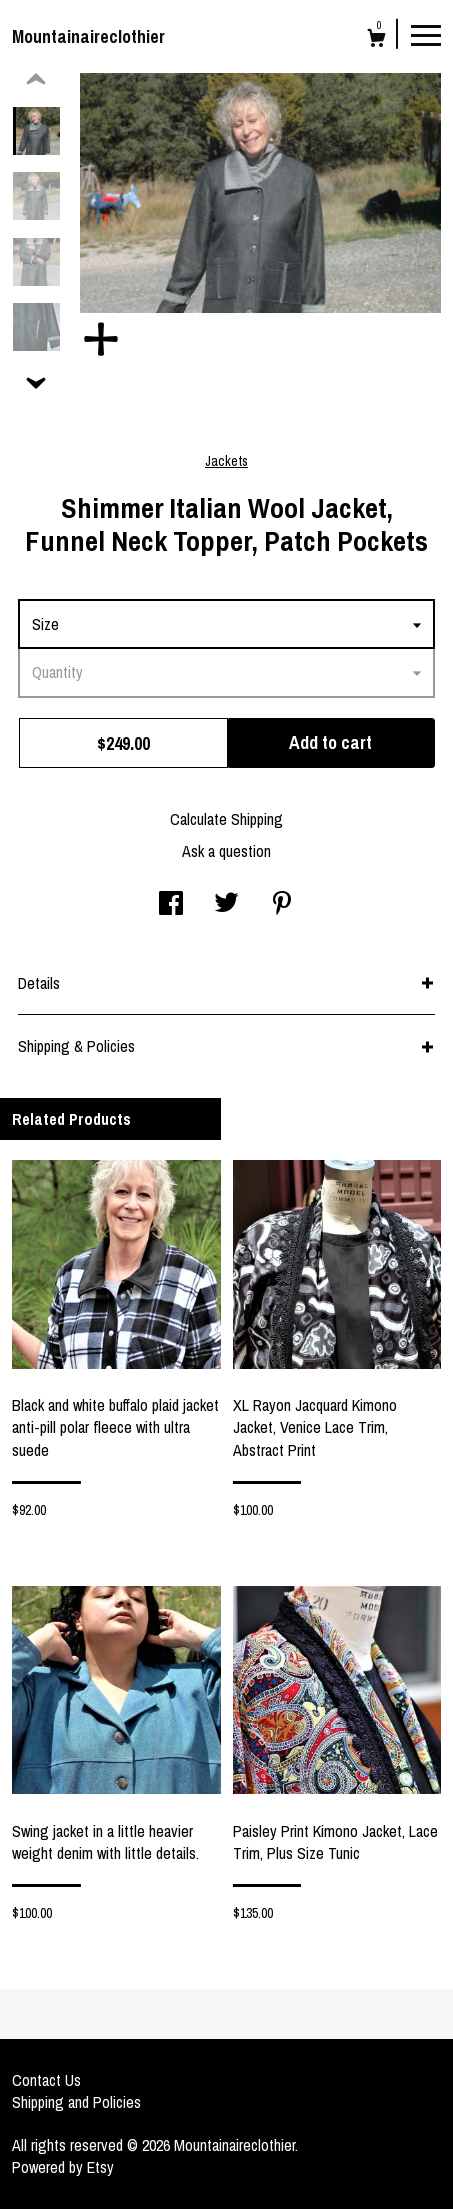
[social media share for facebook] (171, 905)
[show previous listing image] (36, 80)
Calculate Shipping (226, 819)
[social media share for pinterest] (282, 905)
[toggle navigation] (426, 34)
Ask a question (226, 851)
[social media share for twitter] (226, 905)
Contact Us (46, 2080)
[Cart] (376, 40)
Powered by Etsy (63, 2167)
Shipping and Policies (76, 2102)
